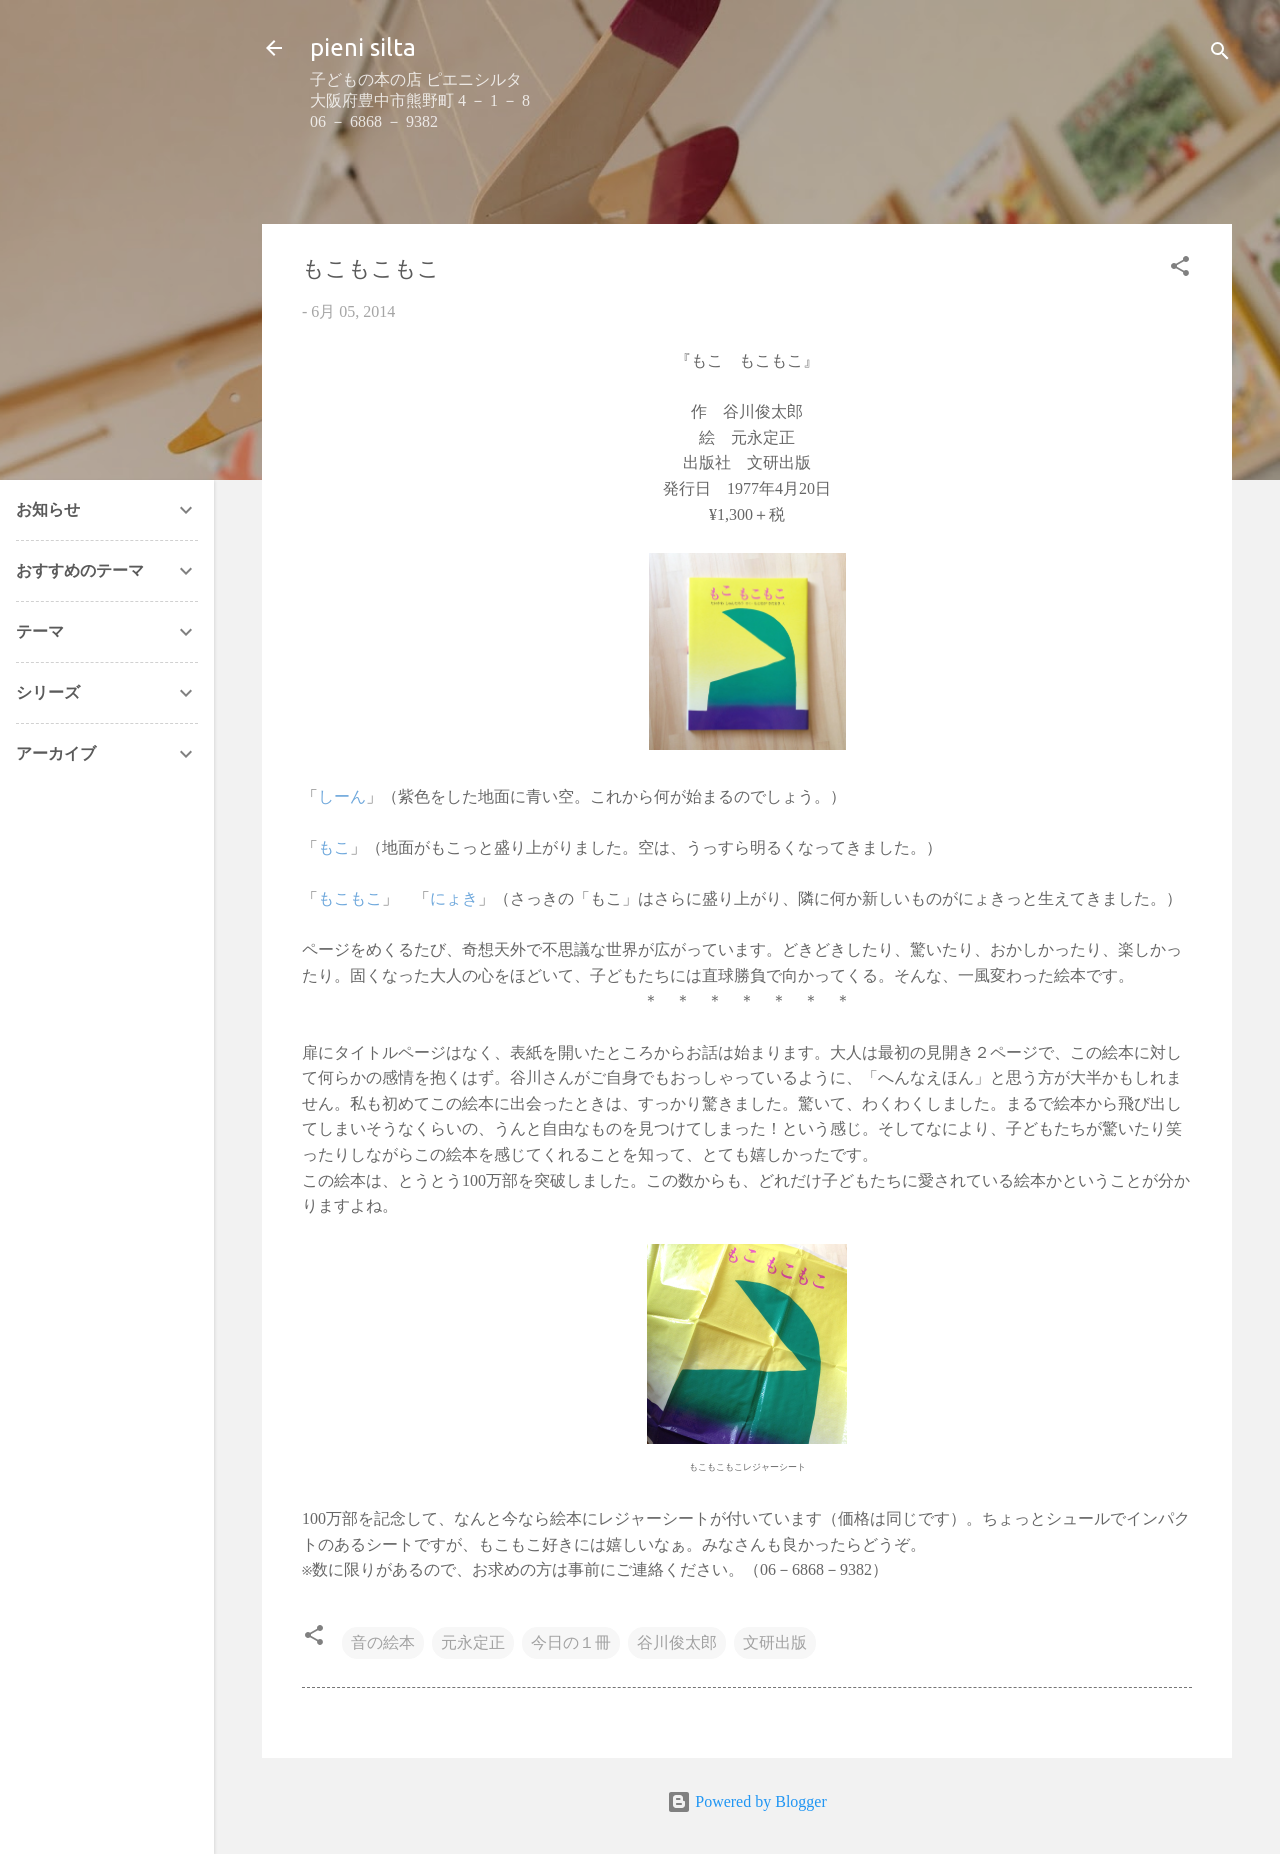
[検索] (1220, 54)
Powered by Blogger (747, 1801)
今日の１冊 (571, 1642)
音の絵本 (383, 1642)
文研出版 (775, 1642)
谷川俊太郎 (677, 1642)
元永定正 (473, 1642)
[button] (1180, 269)
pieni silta (363, 47)
